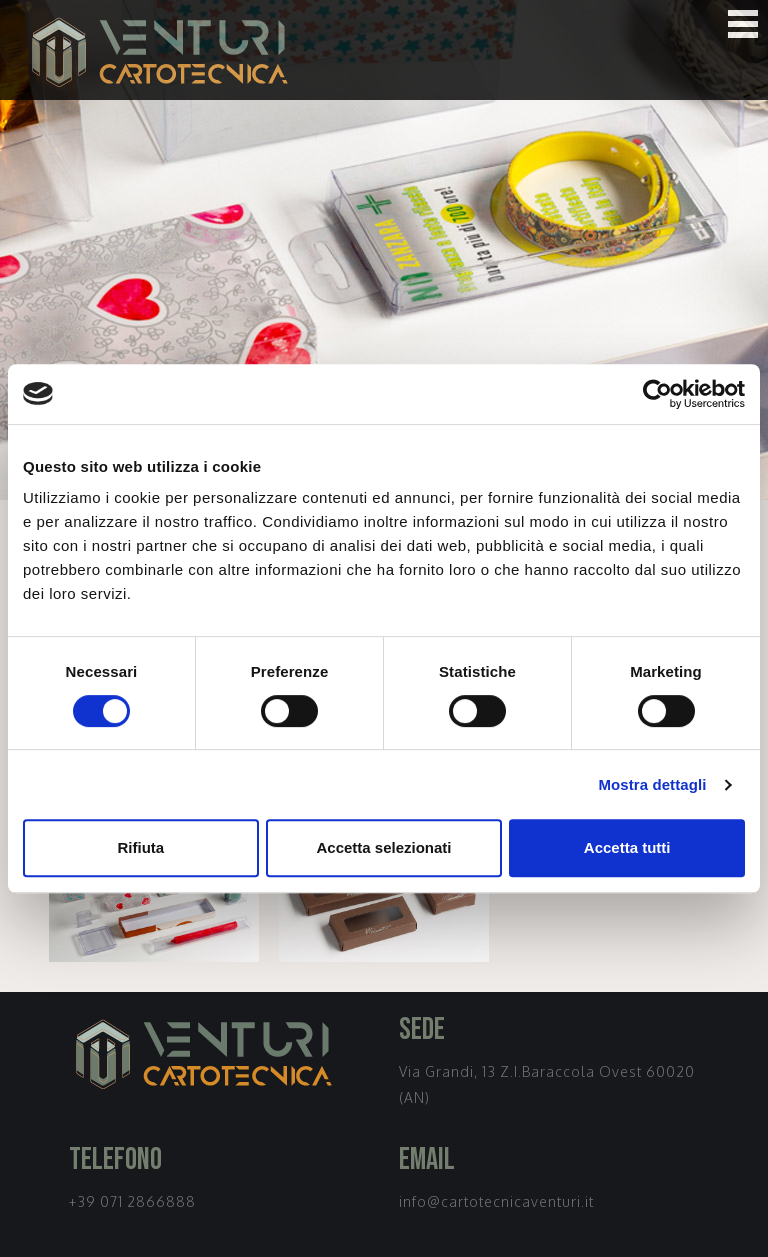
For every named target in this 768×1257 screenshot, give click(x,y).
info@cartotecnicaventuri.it (496, 1201)
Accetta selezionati (383, 847)
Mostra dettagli (652, 784)
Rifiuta (140, 847)
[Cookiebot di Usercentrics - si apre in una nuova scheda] (657, 394)
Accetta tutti (627, 847)
